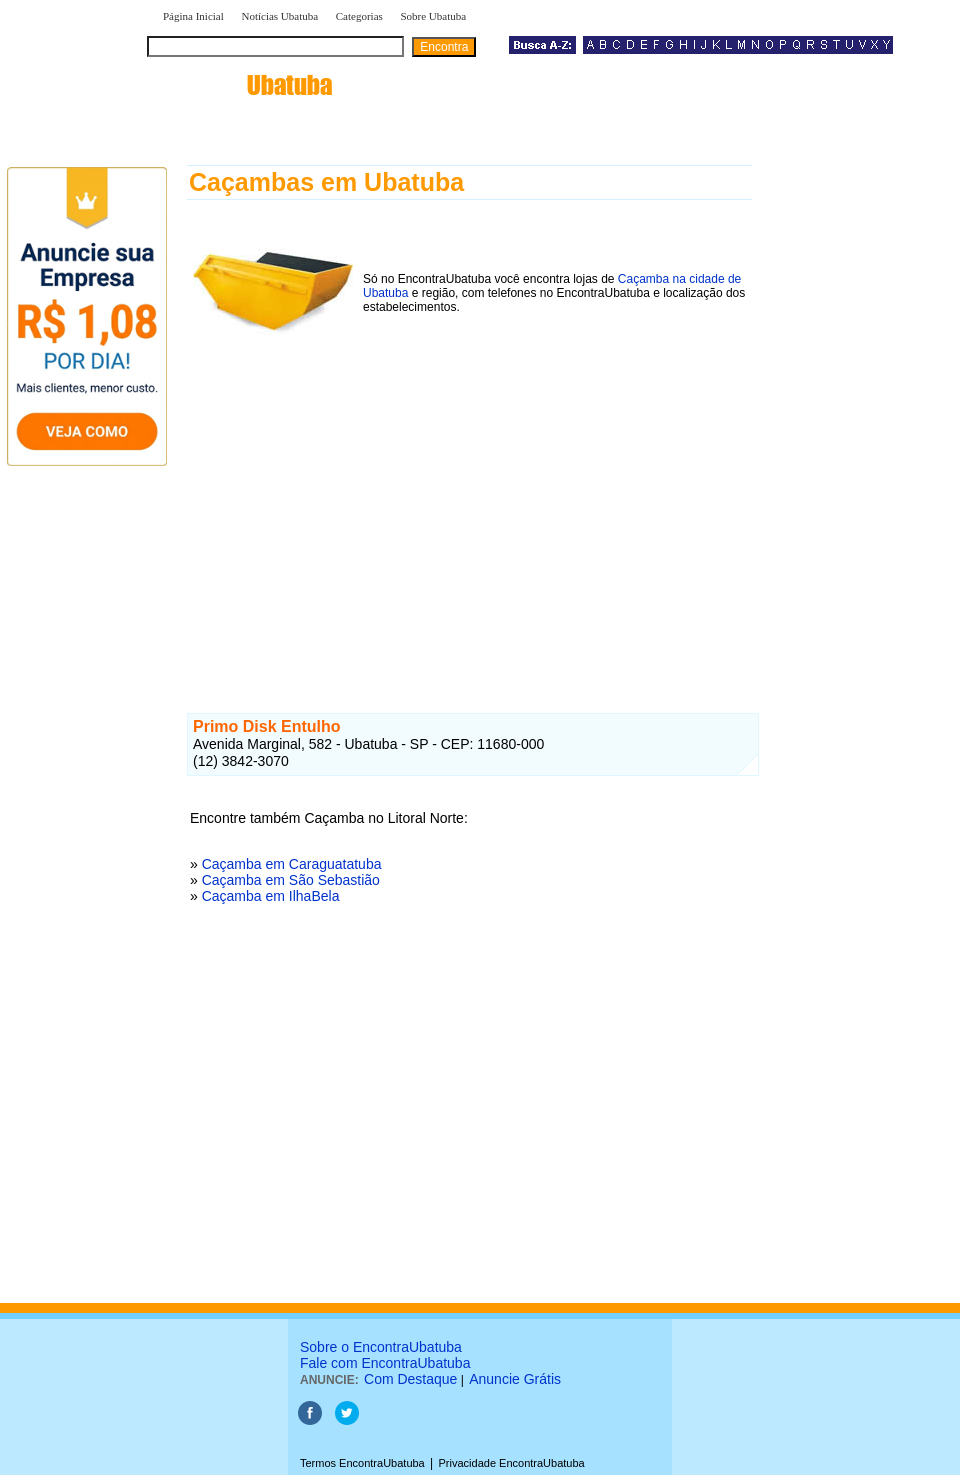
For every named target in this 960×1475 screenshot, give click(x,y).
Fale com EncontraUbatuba (385, 1363)
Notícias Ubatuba (279, 16)
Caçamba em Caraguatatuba (292, 864)
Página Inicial (193, 16)
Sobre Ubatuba (433, 16)
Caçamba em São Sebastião (291, 880)
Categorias (359, 16)
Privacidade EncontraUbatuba (512, 1463)
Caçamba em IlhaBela (271, 896)
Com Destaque (410, 1379)
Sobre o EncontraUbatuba (381, 1347)
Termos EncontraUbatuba (362, 1463)
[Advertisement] (469, 509)
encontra (243, 85)
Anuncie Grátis (515, 1379)
